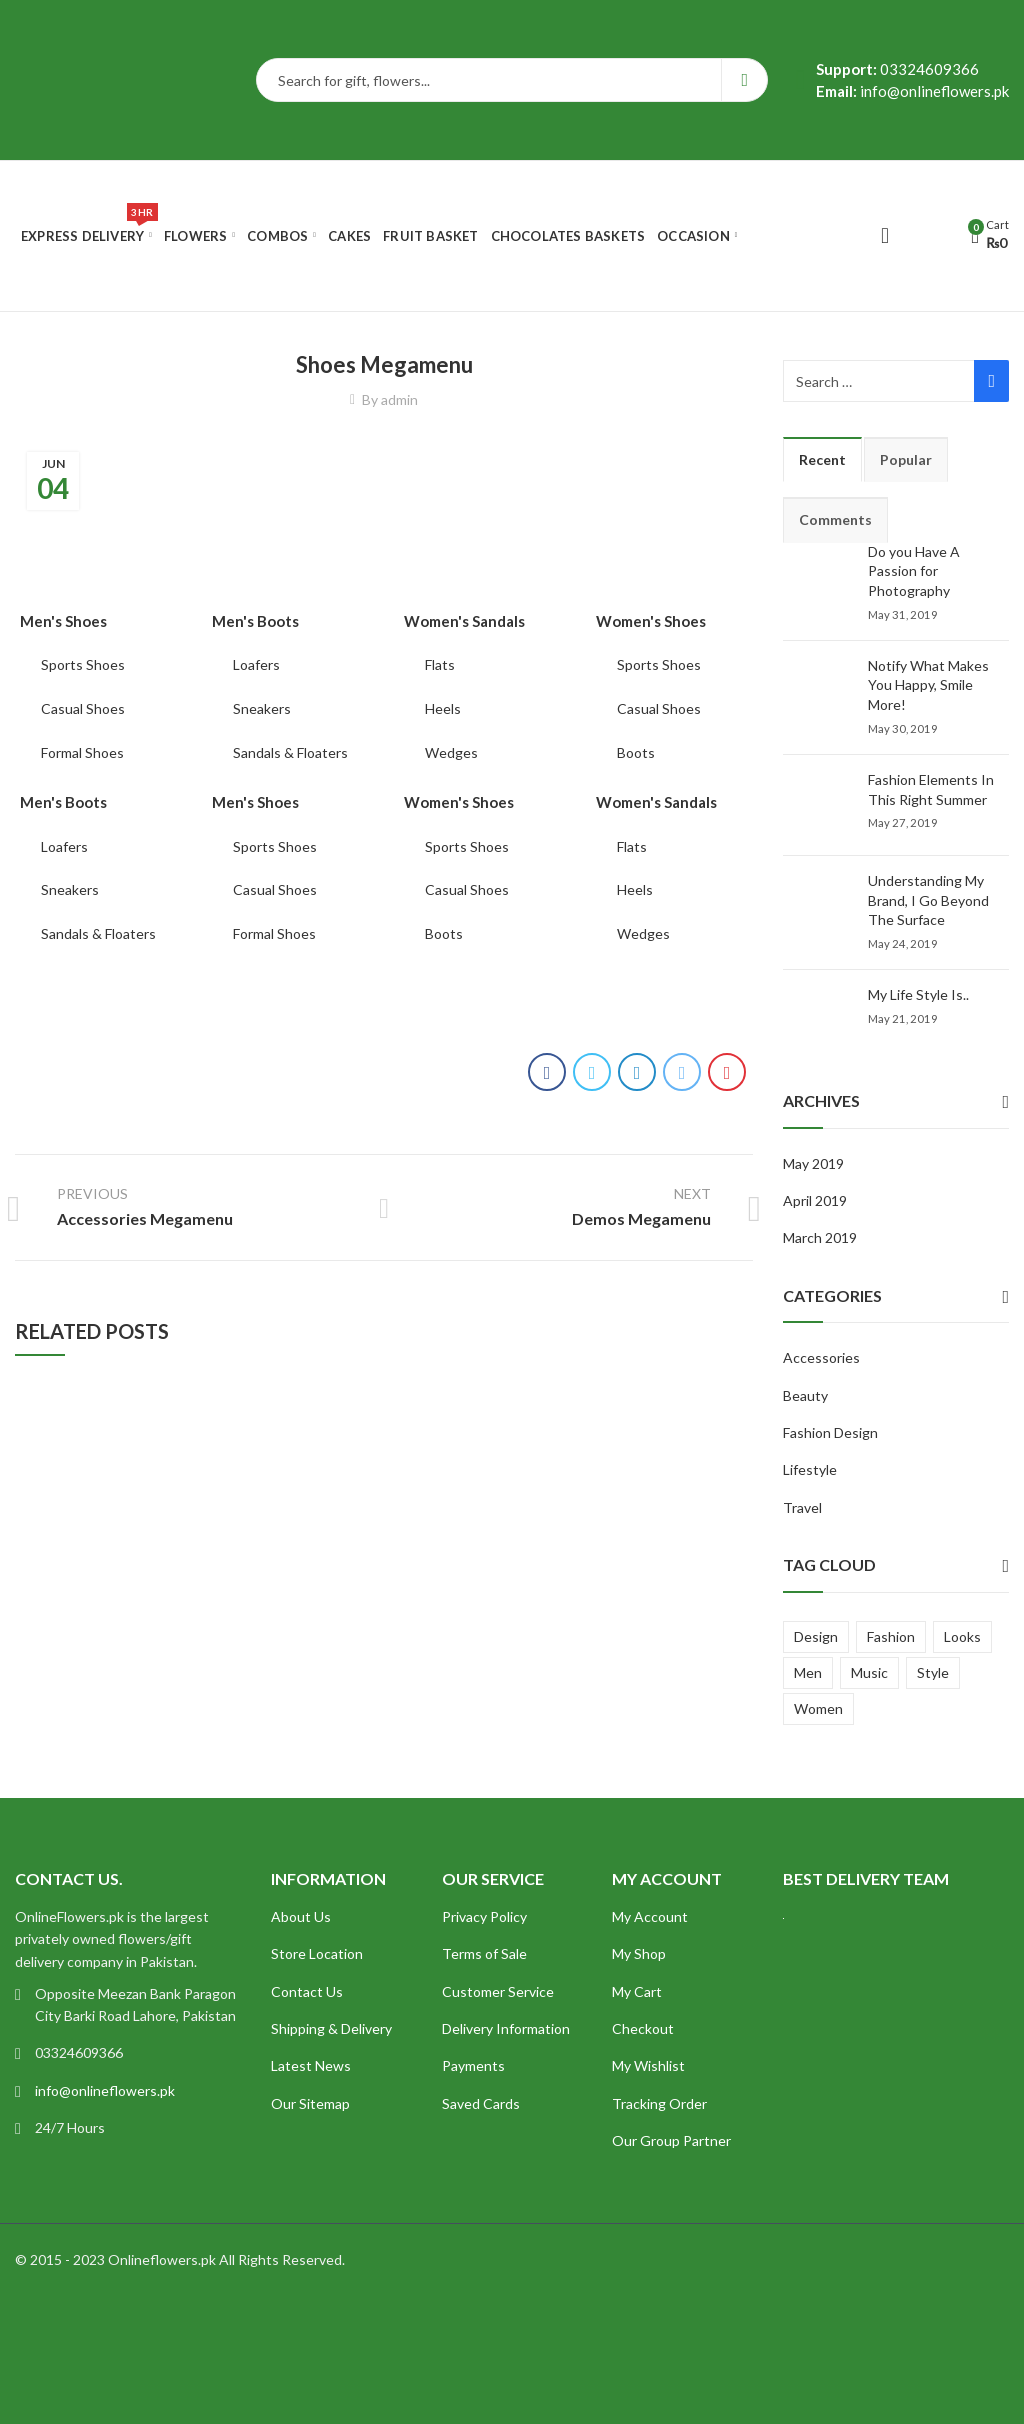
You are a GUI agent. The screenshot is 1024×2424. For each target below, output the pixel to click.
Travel (802, 1507)
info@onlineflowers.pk (105, 2090)
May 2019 (813, 1163)
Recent (822, 459)
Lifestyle (810, 1469)
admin (399, 399)
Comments (835, 519)
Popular (906, 459)
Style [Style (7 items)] (933, 1672)
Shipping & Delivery (331, 2028)
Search (744, 80)
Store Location (317, 1953)
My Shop (639, 1953)
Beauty (805, 1395)
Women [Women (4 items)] (818, 1708)
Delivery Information (506, 2028)
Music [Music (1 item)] (869, 1672)
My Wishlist (648, 2065)
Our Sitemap (310, 2103)
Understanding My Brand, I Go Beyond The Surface (928, 900)
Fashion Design (830, 1432)
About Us (301, 1916)
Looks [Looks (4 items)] (962, 1636)
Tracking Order (659, 2103)
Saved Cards (481, 2103)
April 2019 (815, 1200)
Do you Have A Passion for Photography (914, 571)
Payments (473, 2065)
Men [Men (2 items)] (808, 1672)
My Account (650, 1916)
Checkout (643, 2028)
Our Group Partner (671, 2140)
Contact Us (307, 1991)
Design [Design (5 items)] (816, 1636)
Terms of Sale (484, 1953)
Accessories (821, 1357)
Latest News (311, 2065)
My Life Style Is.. (918, 994)
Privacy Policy (484, 1916)
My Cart (637, 1991)
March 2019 (820, 1237)
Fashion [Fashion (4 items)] (891, 1636)
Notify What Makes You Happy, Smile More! (928, 685)
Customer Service (498, 1991)
